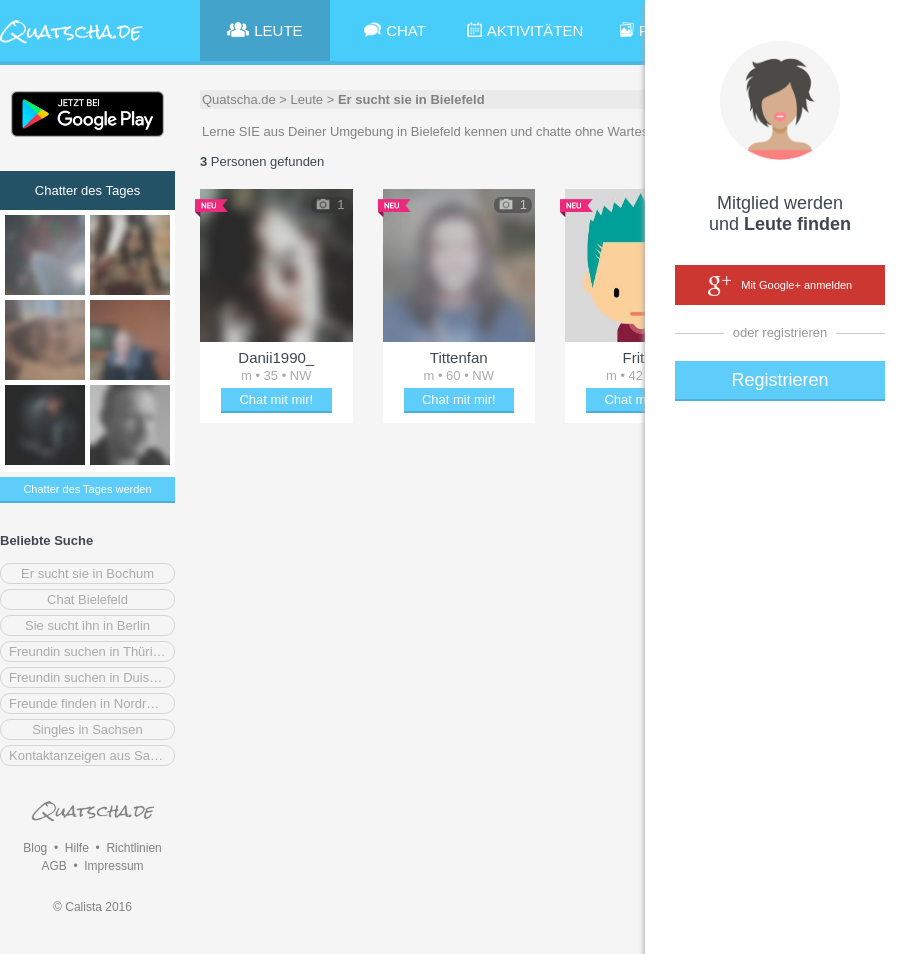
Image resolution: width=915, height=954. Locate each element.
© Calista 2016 (92, 907)
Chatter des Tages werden (87, 489)
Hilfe (77, 848)
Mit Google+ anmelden (780, 286)
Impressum (113, 866)
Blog (35, 848)
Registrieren (779, 380)
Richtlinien (133, 848)
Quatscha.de (239, 99)
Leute (307, 99)
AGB (53, 866)
